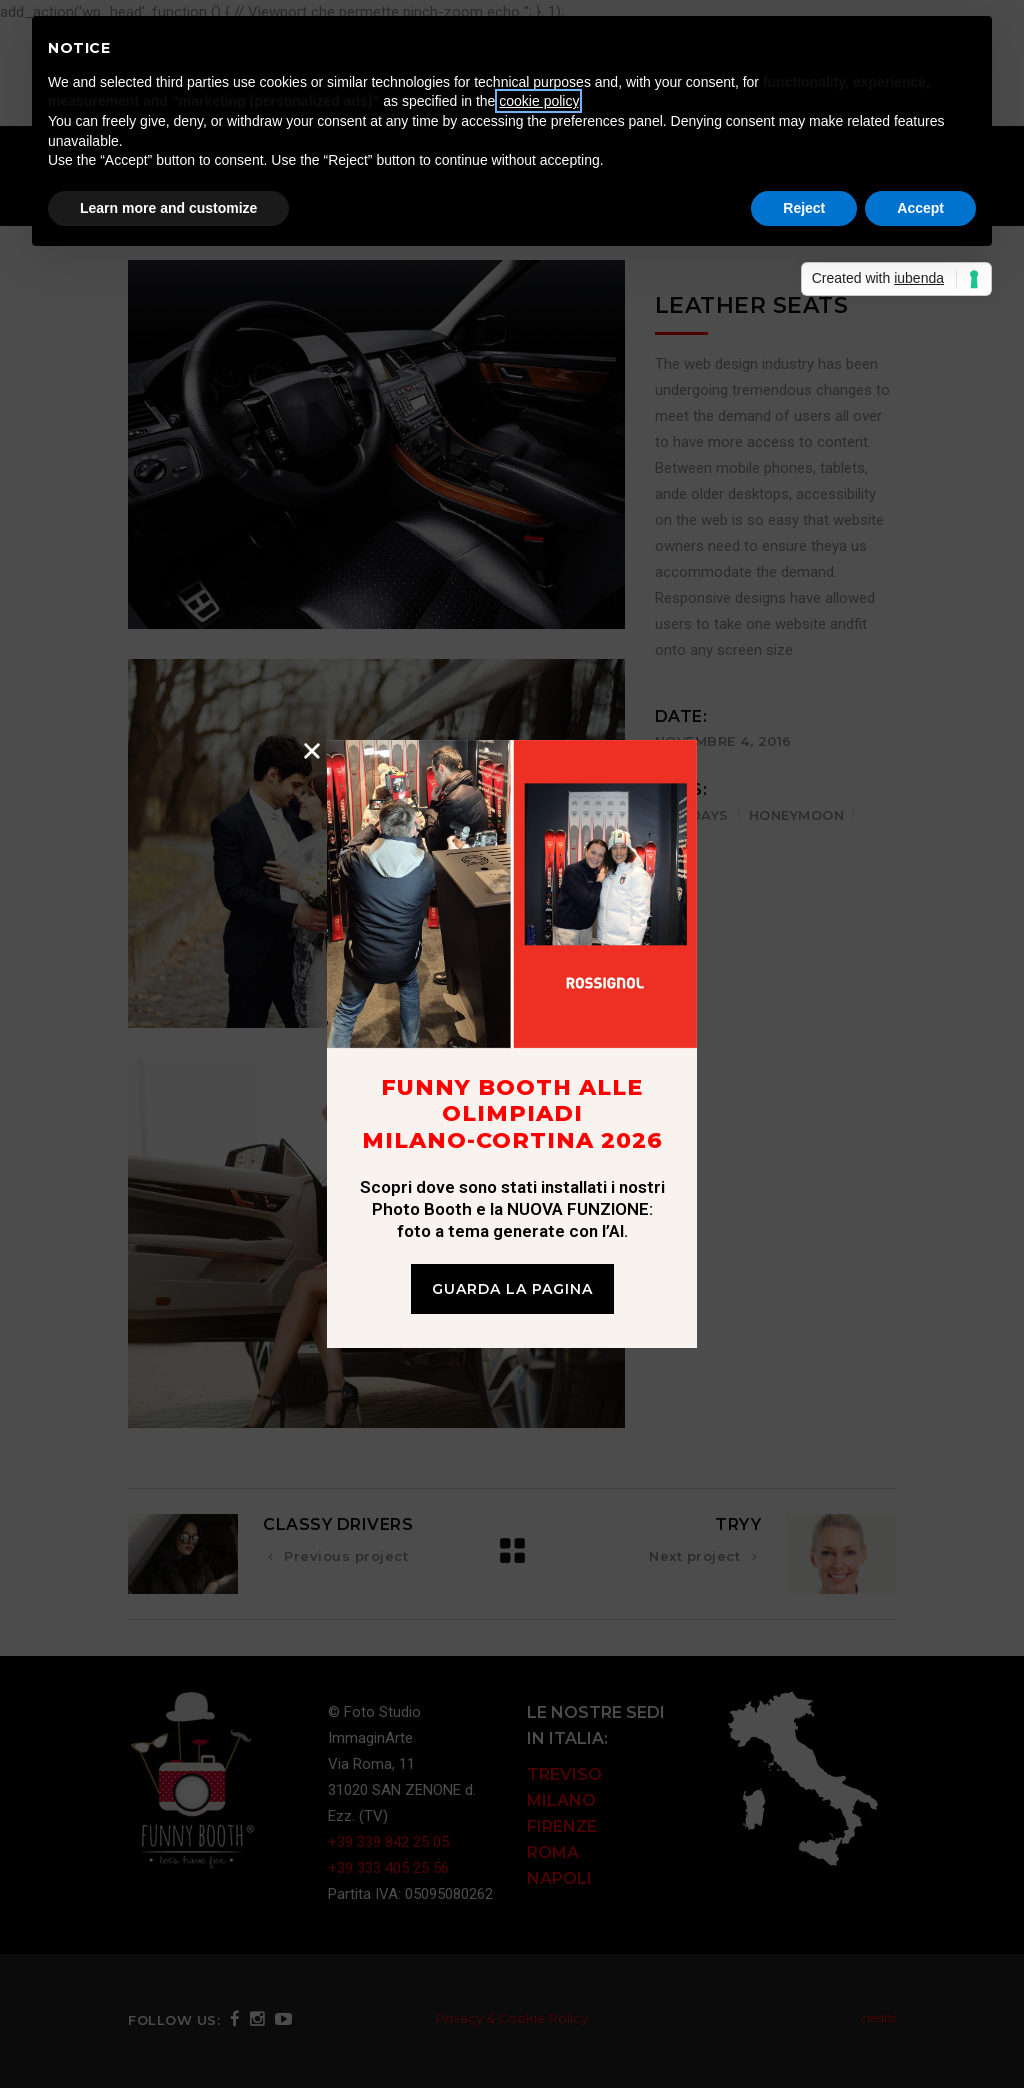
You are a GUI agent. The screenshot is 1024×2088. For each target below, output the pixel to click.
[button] (312, 751)
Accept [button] (920, 208)
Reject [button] (804, 208)
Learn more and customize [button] (168, 208)
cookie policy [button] (538, 101)
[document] (512, 1044)
